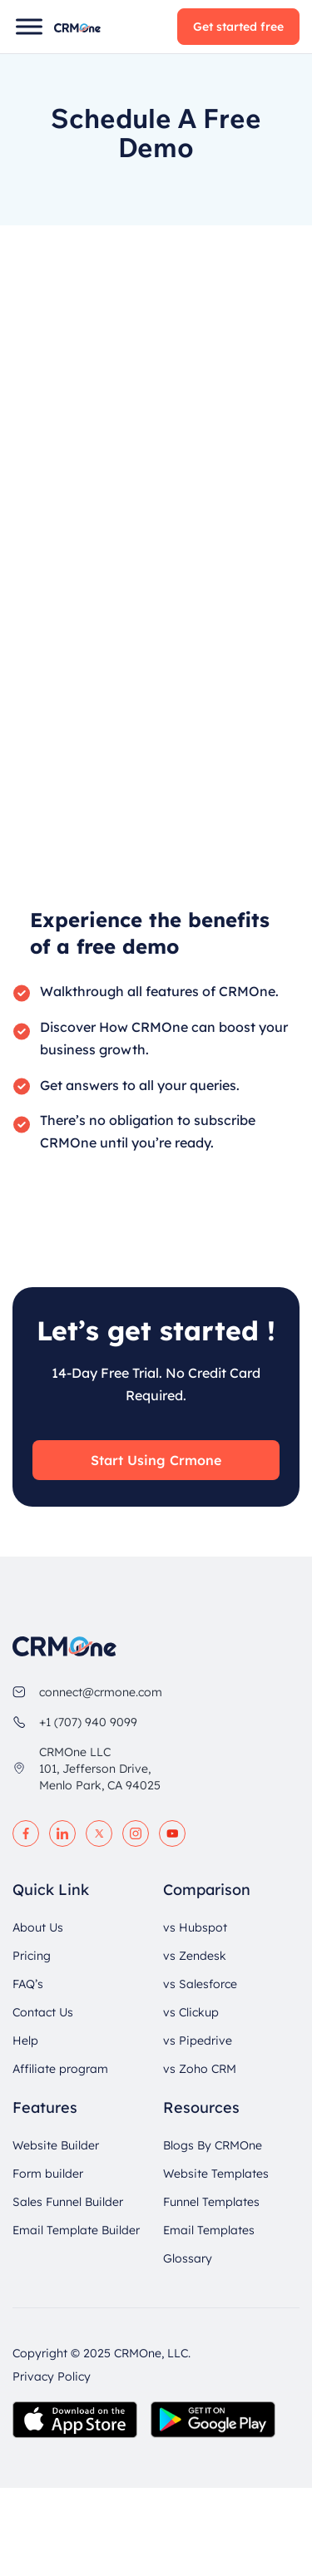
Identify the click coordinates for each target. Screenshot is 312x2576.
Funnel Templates (211, 2201)
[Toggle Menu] (29, 26)
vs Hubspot (195, 1927)
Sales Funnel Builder (67, 2201)
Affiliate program (60, 2068)
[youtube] (172, 1833)
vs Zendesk (194, 1955)
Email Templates (209, 2230)
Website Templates (216, 2173)
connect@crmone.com (100, 1692)
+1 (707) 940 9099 (88, 1722)
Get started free (238, 26)
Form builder (47, 2173)
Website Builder (55, 2145)
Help (25, 2040)
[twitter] (99, 1833)
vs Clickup (191, 2012)
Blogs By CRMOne (212, 2145)
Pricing (31, 1955)
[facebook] (25, 1833)
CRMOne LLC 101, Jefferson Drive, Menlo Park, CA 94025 (100, 1768)
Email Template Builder (76, 2230)
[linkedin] (62, 1833)
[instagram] (135, 1833)
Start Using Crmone (156, 1460)
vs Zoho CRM (199, 2068)
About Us (37, 1927)
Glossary (187, 2258)
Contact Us (42, 2012)
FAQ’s (27, 1983)
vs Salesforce (200, 1983)
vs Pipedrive (197, 2040)
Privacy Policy (51, 2376)
